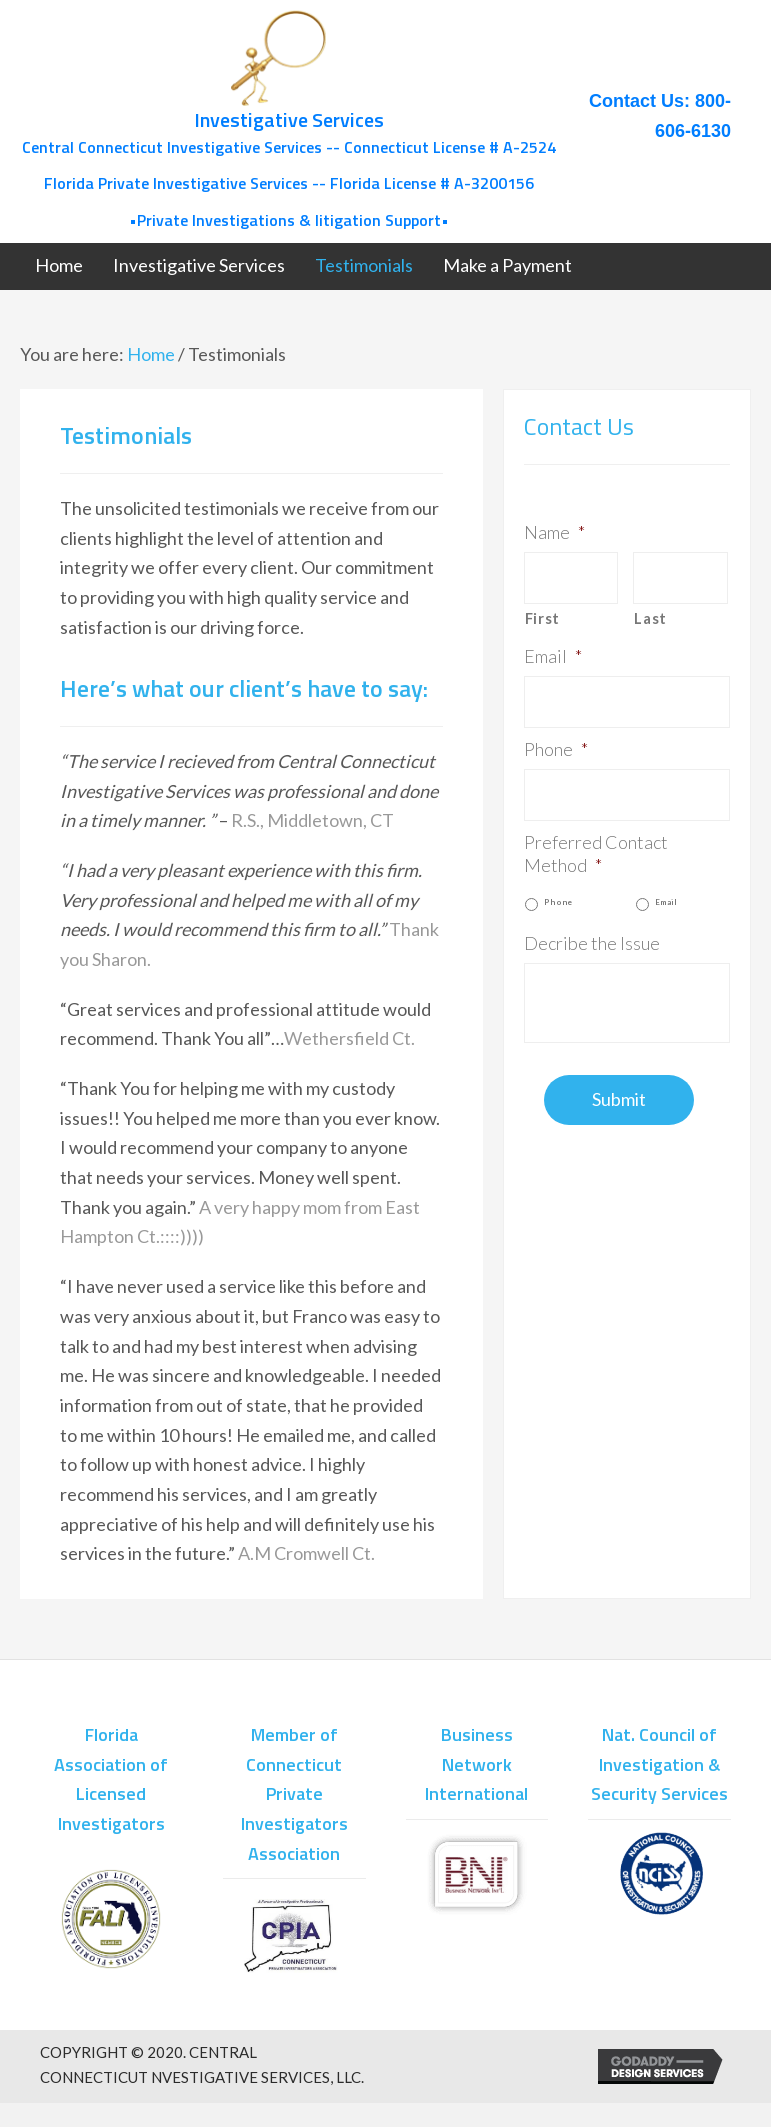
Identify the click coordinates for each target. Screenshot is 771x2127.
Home (151, 354)
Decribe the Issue (592, 943)
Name (554, 532)
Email (553, 656)
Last (650, 618)
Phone (556, 749)
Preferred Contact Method (596, 853)
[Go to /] (288, 121)
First (542, 618)
